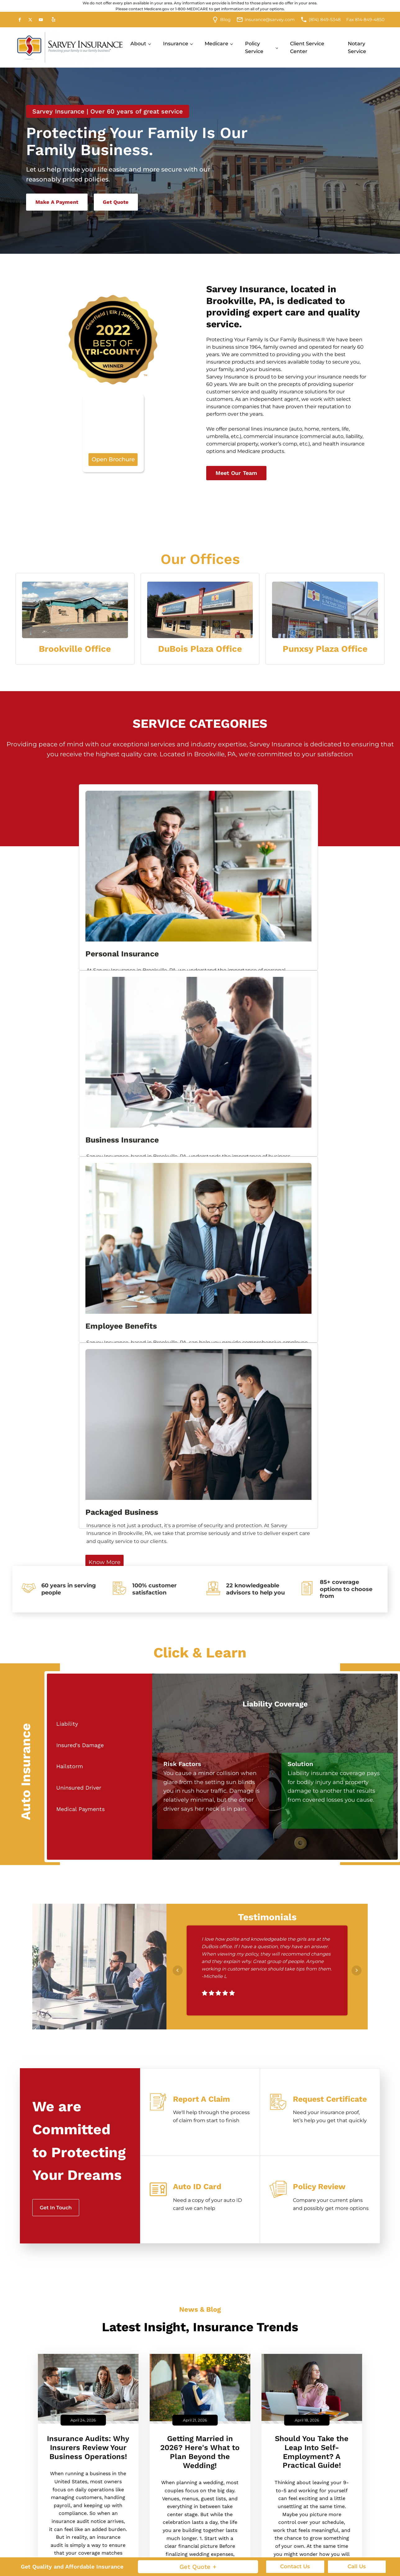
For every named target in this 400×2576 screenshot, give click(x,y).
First (53, 2250)
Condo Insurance (125, 2514)
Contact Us (295, 2566)
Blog (225, 19)
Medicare (216, 44)
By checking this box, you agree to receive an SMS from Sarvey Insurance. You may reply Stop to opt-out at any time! (121, 2387)
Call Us (357, 2566)
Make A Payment (59, 203)
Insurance (175, 44)
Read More (88, 2031)
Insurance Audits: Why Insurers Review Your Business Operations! (88, 1889)
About (138, 44)
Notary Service (357, 48)
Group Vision (350, 2549)
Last (127, 2250)
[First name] (83, 2236)
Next (356, 1412)
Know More (27, 941)
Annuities (116, 2497)
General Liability (191, 2532)
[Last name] (158, 2236)
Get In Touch (56, 1649)
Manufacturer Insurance (268, 2534)
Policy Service (254, 48)
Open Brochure (113, 435)
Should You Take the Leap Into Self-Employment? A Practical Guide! (311, 1893)
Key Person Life (191, 2549)
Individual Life (121, 2532)
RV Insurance (120, 2549)
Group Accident (354, 2497)
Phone (67, 2264)
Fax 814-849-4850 (365, 19)
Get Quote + (198, 2566)
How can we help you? (77, 2297)
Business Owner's (194, 2497)
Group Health (351, 2514)
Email (140, 2264)
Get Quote (122, 203)
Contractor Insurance (277, 2497)
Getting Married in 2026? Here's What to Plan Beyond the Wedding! (199, 1893)
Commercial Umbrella (199, 2514)
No (56, 2356)
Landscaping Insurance (280, 2514)
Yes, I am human (72, 2365)
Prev (178, 1412)
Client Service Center (307, 48)
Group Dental (351, 2532)
